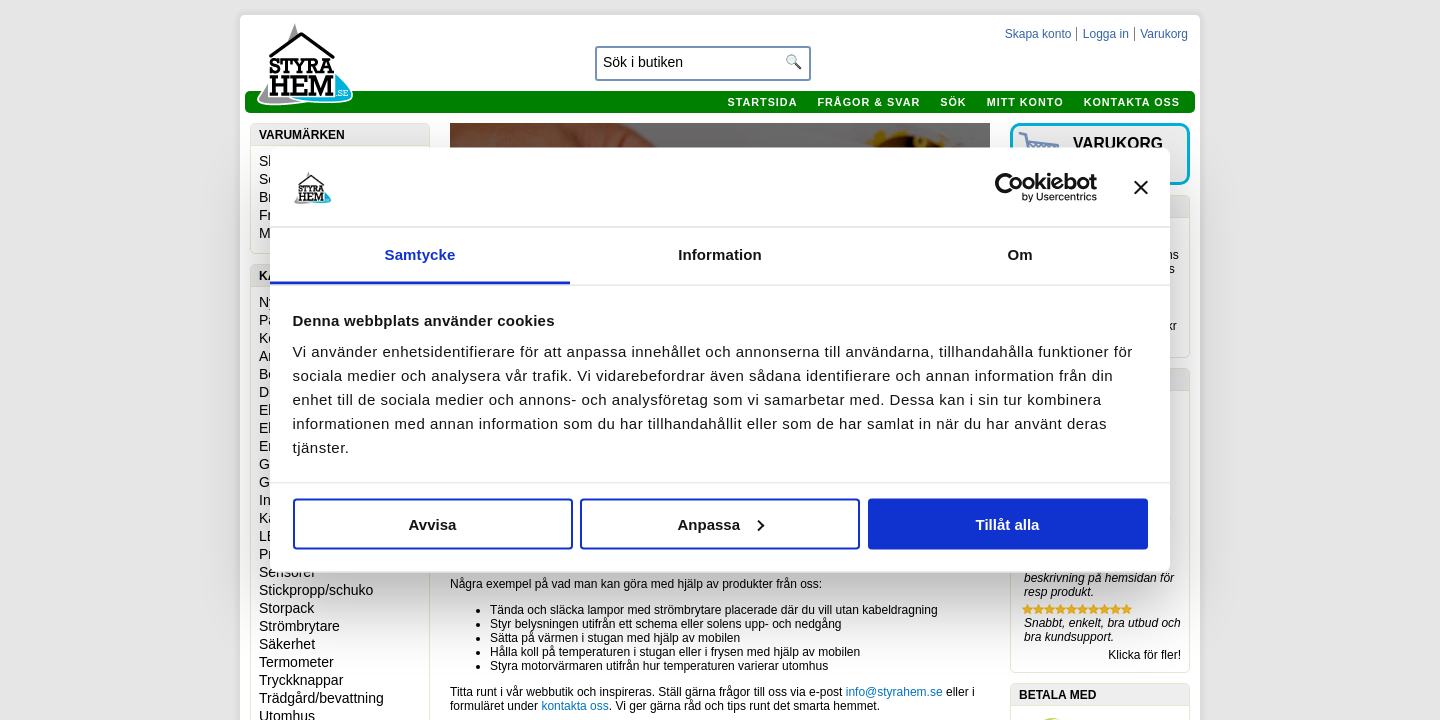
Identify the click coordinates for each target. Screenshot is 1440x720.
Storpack (286, 608)
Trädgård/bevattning (321, 698)
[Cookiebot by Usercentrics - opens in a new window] (1009, 187)
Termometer (296, 662)
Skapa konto (1038, 34)
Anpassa (720, 523)
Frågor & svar (868, 102)
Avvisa (433, 523)
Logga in (1106, 34)
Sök (953, 102)
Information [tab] (720, 254)
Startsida (762, 102)
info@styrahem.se (894, 692)
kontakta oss (574, 706)
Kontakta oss (1132, 102)
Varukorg (1164, 34)
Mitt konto (1025, 102)
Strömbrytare (299, 626)
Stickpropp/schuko (316, 590)
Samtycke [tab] (420, 254)
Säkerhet (287, 644)
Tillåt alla (1008, 523)
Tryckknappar (301, 680)
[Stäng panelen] (1141, 187)
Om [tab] (1019, 254)
